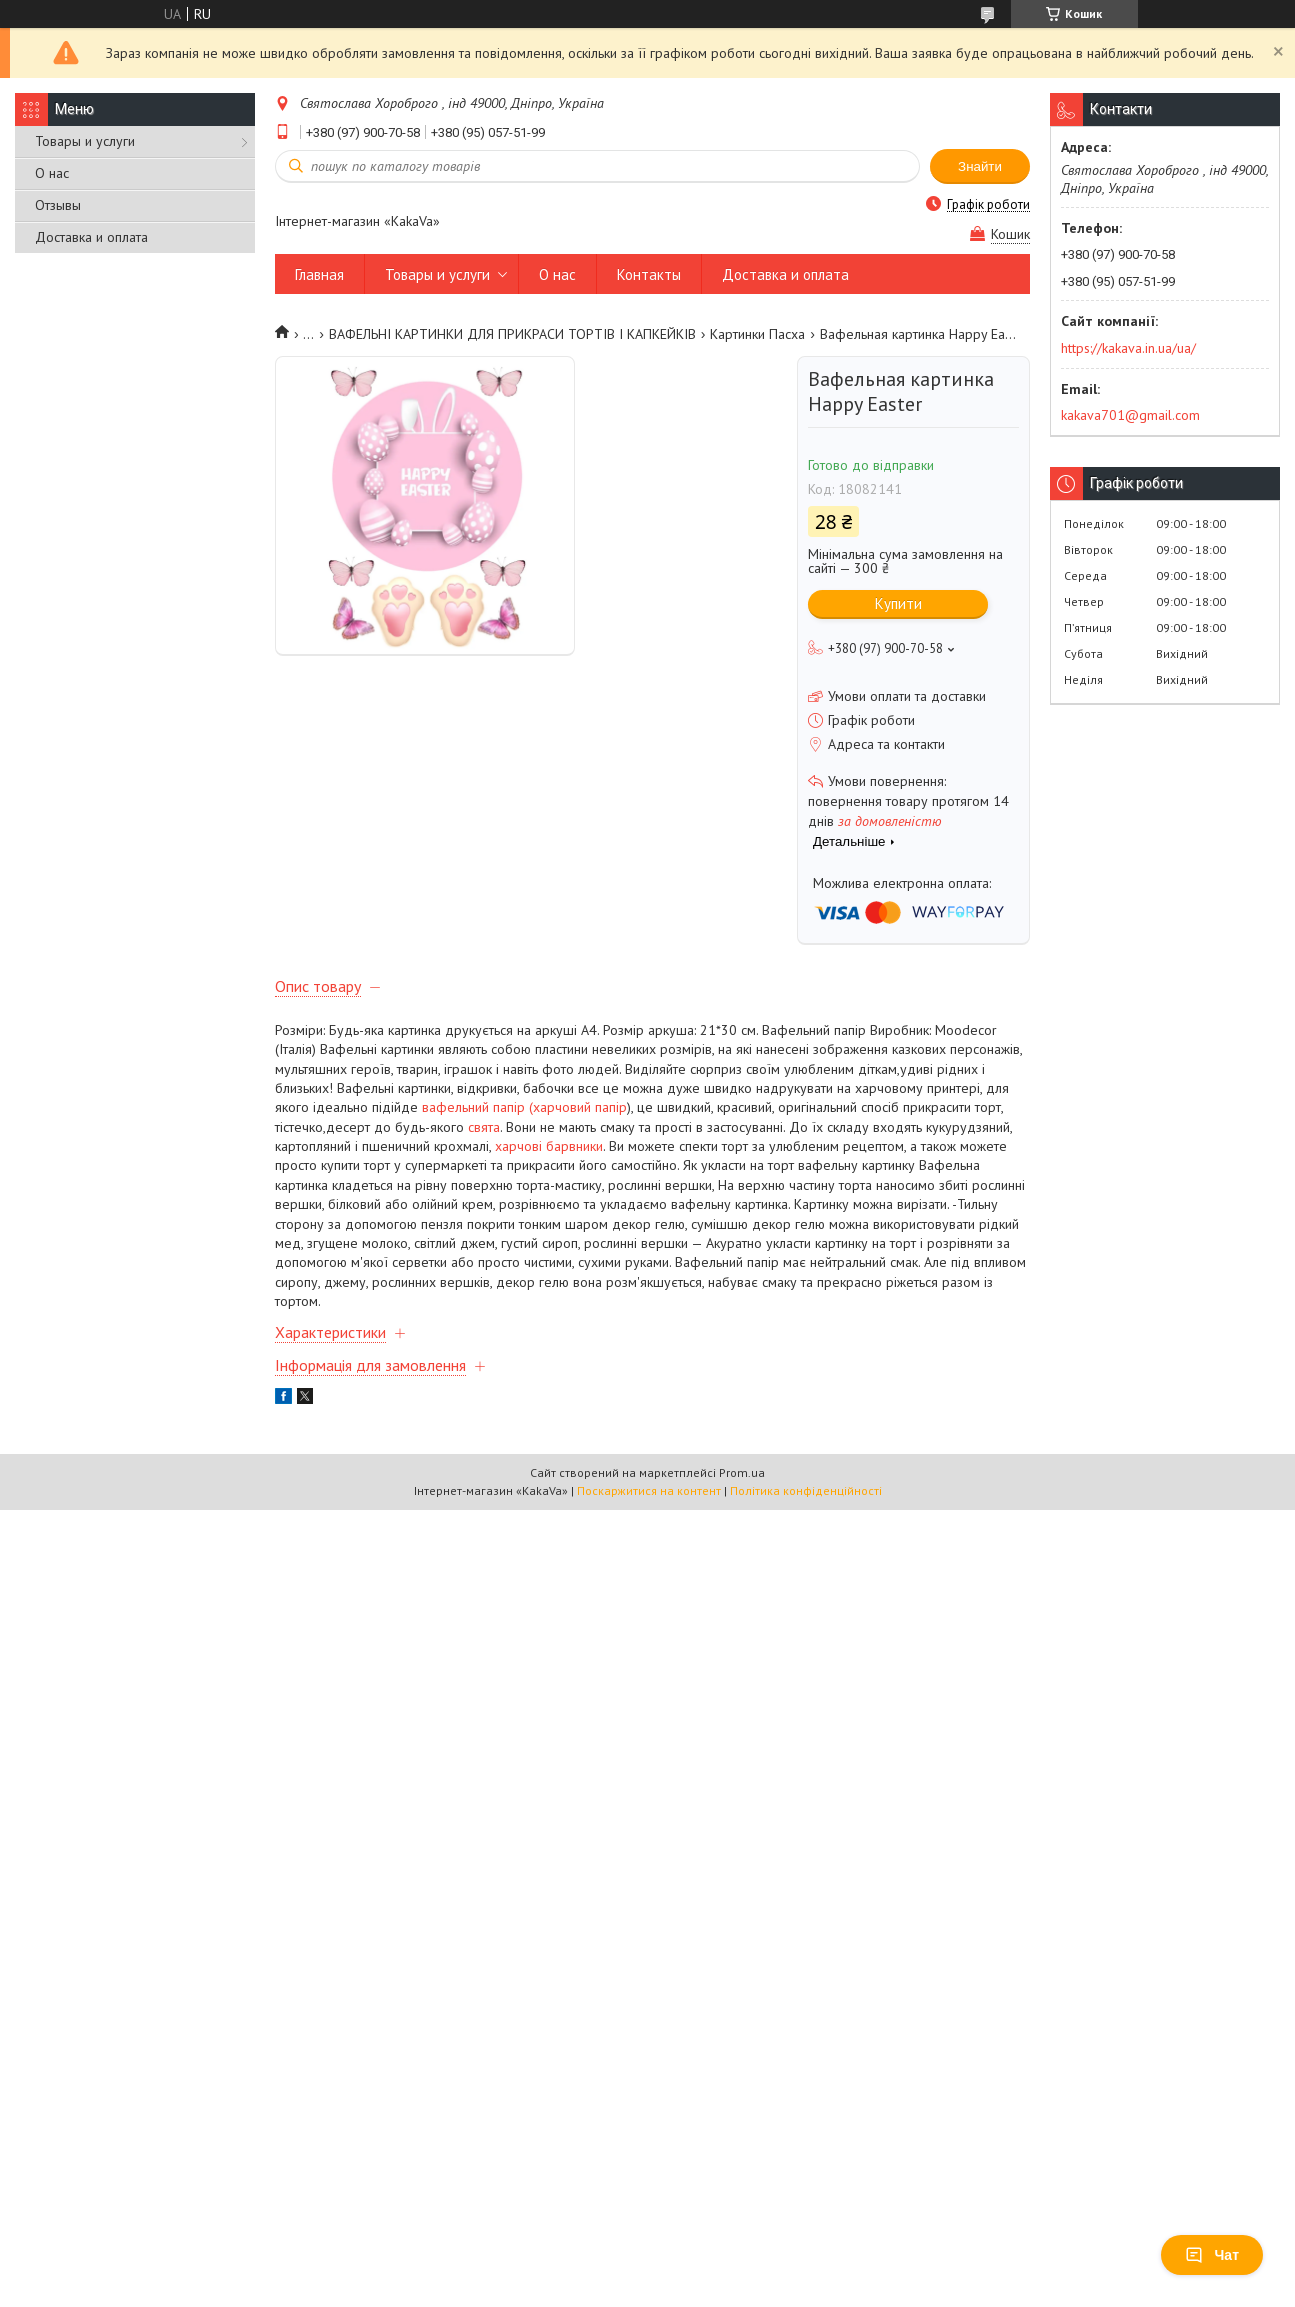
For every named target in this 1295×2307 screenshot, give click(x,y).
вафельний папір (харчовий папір (524, 1107)
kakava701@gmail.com (1130, 415)
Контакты (649, 274)
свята (484, 1127)
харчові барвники (549, 1146)
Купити (898, 603)
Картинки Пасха (757, 334)
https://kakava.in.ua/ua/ (1128, 348)
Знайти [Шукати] (980, 166)
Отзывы (58, 205)
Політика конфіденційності (806, 1490)
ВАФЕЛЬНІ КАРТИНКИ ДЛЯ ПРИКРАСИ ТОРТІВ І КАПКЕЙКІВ (512, 334)
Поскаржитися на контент (649, 1490)
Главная (319, 274)
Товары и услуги (85, 141)
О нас (52, 173)
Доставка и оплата (91, 237)
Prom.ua (742, 1472)
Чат (1212, 2255)
